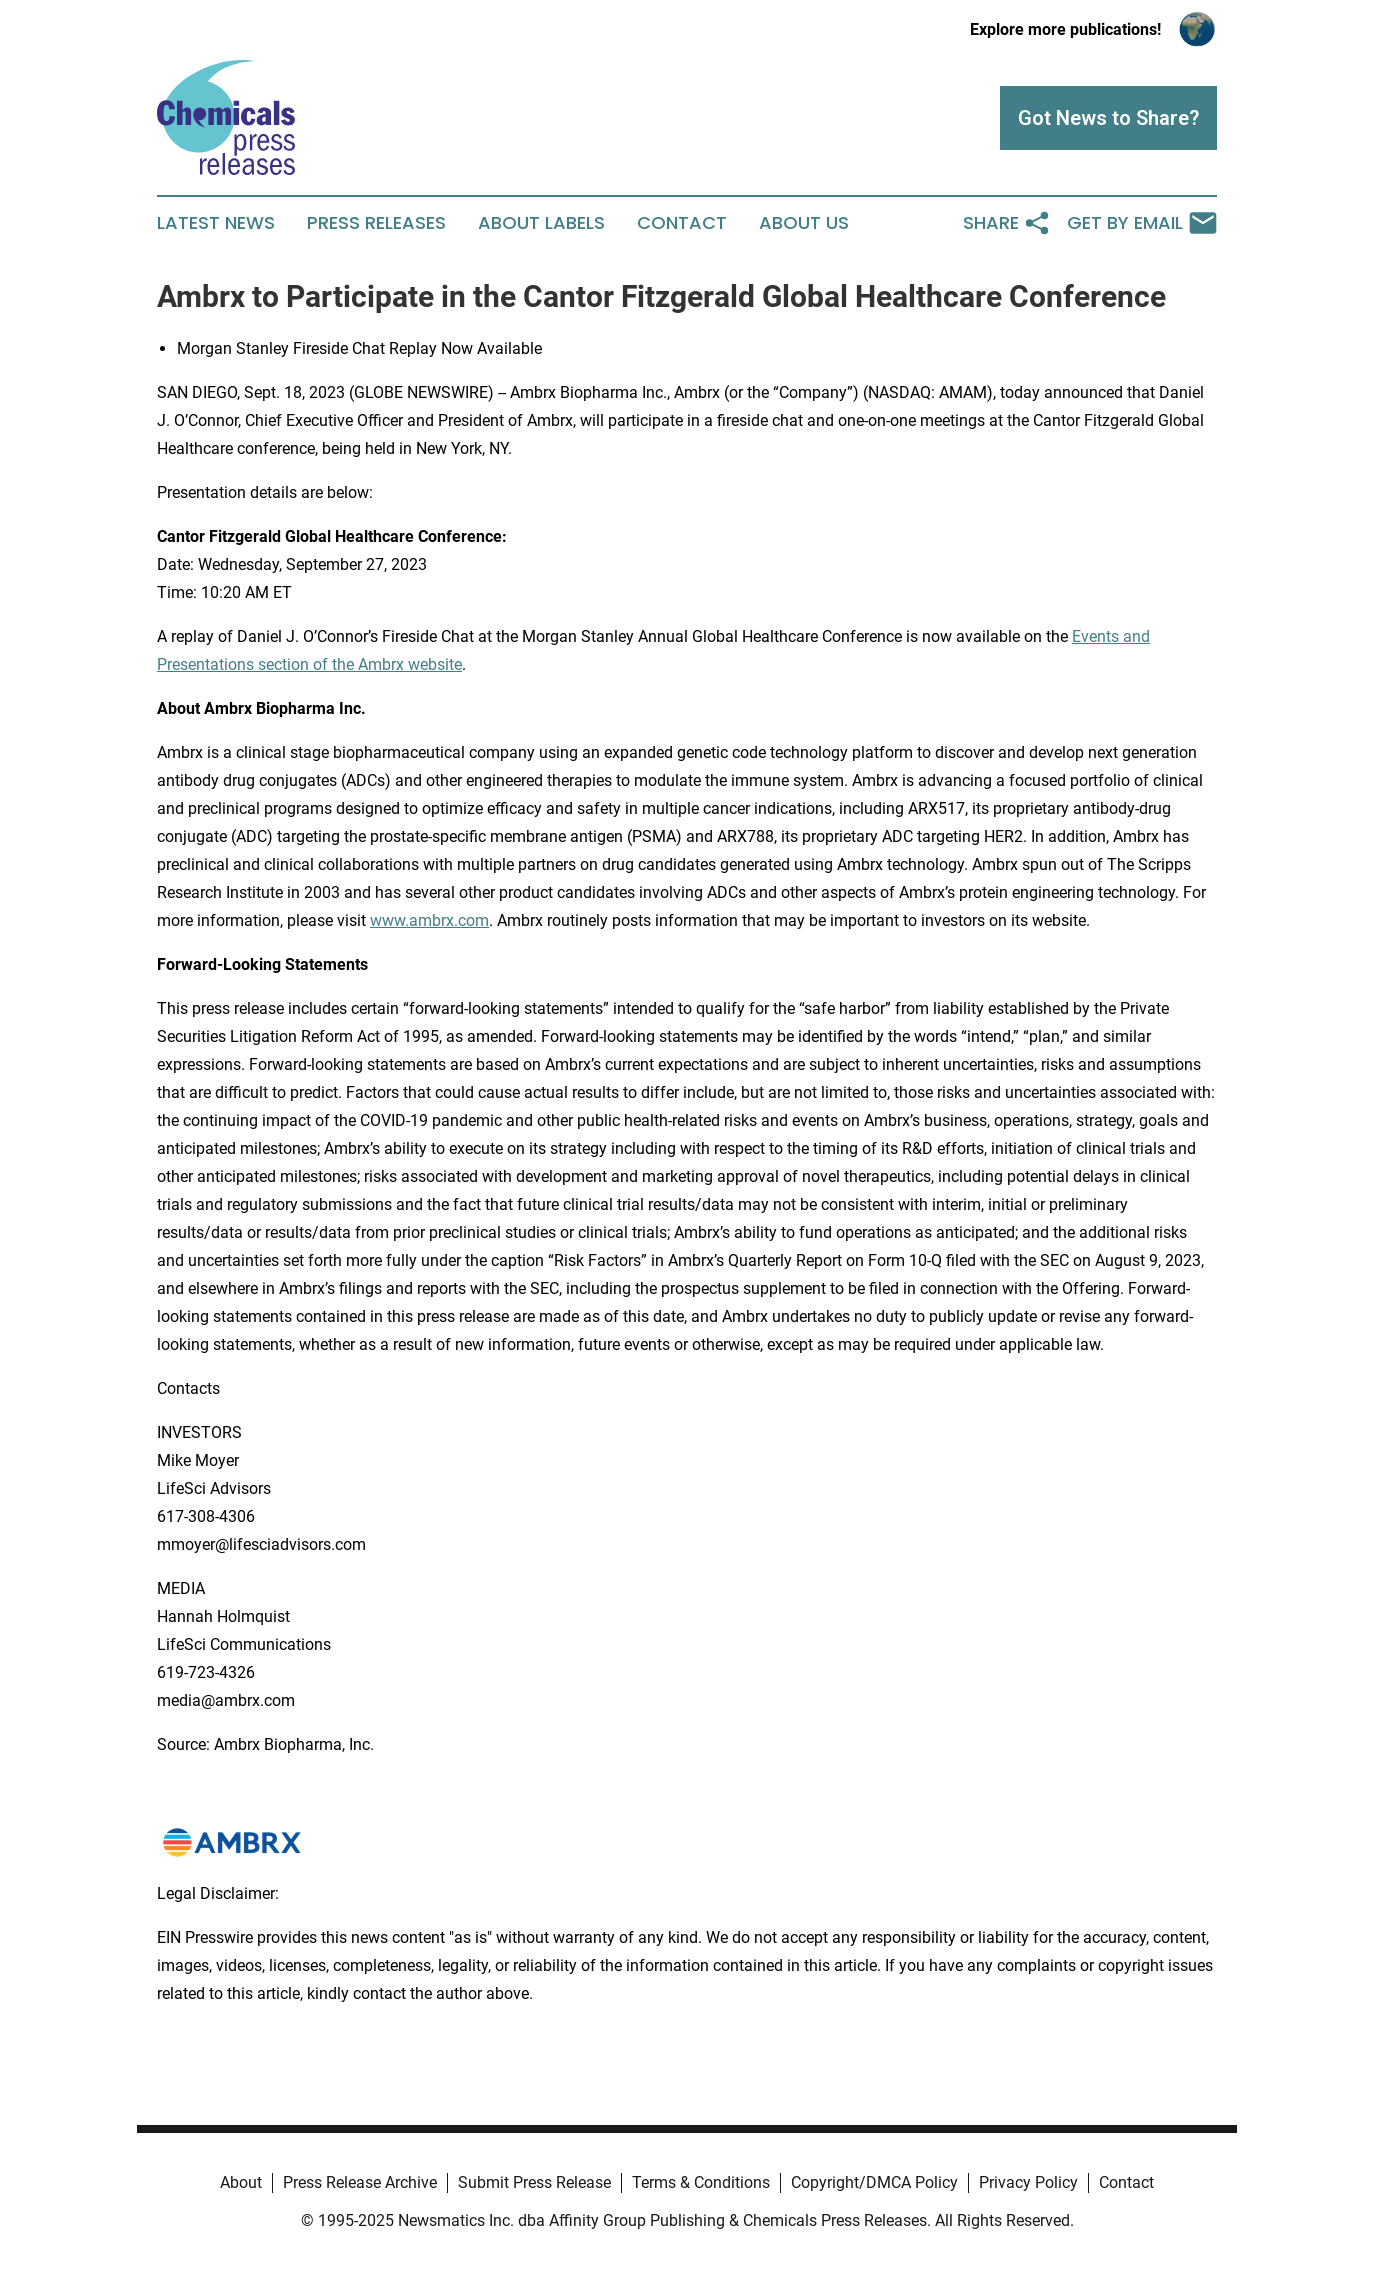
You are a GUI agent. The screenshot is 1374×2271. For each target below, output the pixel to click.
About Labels (541, 223)
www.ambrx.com (429, 920)
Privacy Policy (1028, 2182)
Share (1007, 223)
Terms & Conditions (701, 2182)
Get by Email (1142, 223)
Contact (682, 223)
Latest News (216, 223)
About (241, 2182)
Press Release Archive (360, 2182)
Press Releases (376, 223)
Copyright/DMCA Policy (874, 2182)
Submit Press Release (534, 2182)
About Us (804, 223)
